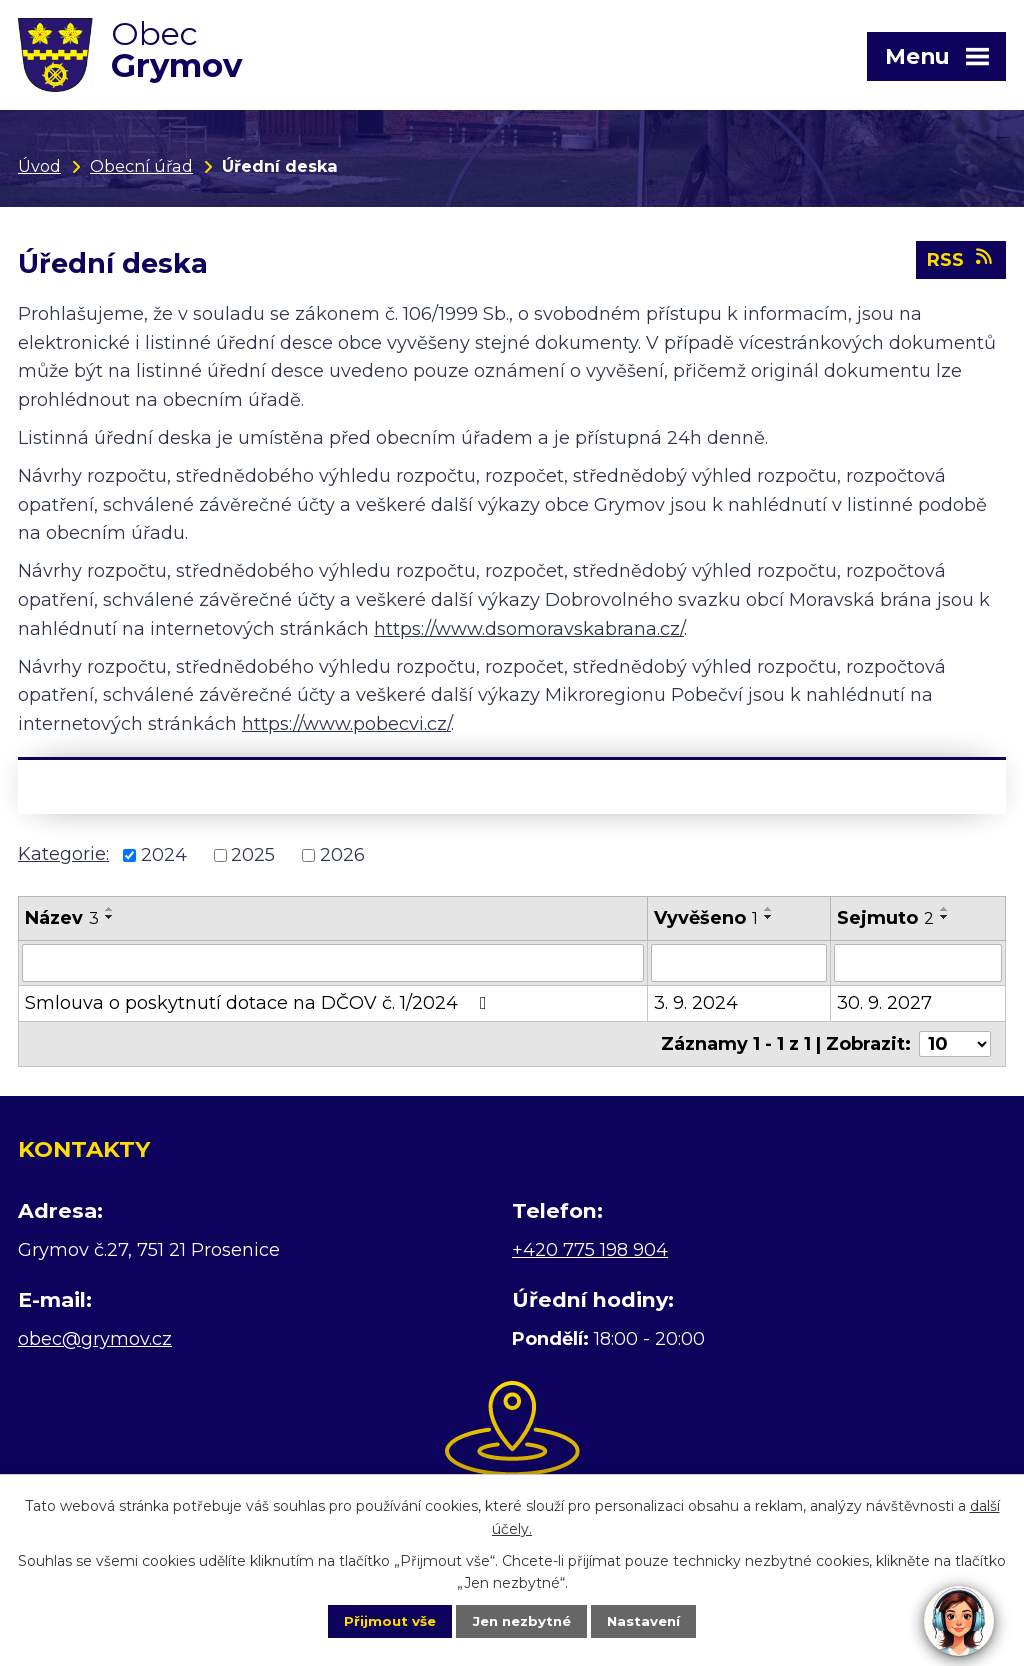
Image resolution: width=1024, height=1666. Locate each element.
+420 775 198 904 (590, 1254)
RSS (961, 265)
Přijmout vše (376, 1620)
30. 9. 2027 (884, 1007)
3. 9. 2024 (696, 1007)
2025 (253, 859)
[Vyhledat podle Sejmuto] (918, 967)
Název (62, 922)
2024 (164, 859)
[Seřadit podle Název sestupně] (110, 921)
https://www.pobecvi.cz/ (346, 728)
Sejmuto (885, 922)
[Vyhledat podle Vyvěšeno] (739, 967)
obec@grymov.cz (95, 1343)
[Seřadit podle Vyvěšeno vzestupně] (769, 913)
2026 (342, 859)
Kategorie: (63, 858)
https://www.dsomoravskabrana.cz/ (529, 633)
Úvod (39, 166)
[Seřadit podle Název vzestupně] (110, 913)
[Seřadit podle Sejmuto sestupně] (945, 921)
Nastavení (658, 1620)
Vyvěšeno (706, 922)
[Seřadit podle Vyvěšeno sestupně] (769, 921)
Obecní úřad (141, 166)
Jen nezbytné (521, 1620)
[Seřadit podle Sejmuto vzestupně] (945, 913)
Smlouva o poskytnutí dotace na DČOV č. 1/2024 (260, 1007)
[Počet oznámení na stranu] (955, 1048)
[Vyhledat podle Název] (333, 967)
